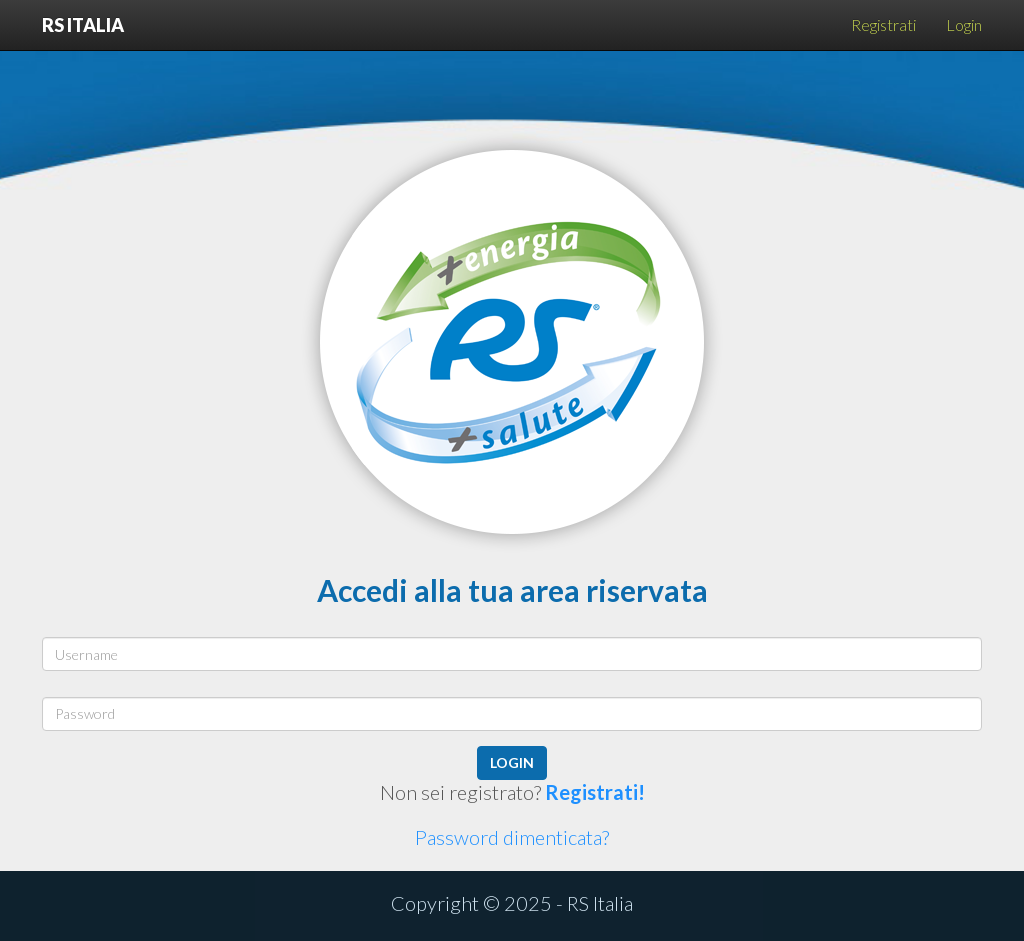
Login (964, 24)
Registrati (883, 24)
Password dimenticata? (512, 837)
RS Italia (83, 22)
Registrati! (595, 792)
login (512, 762)
